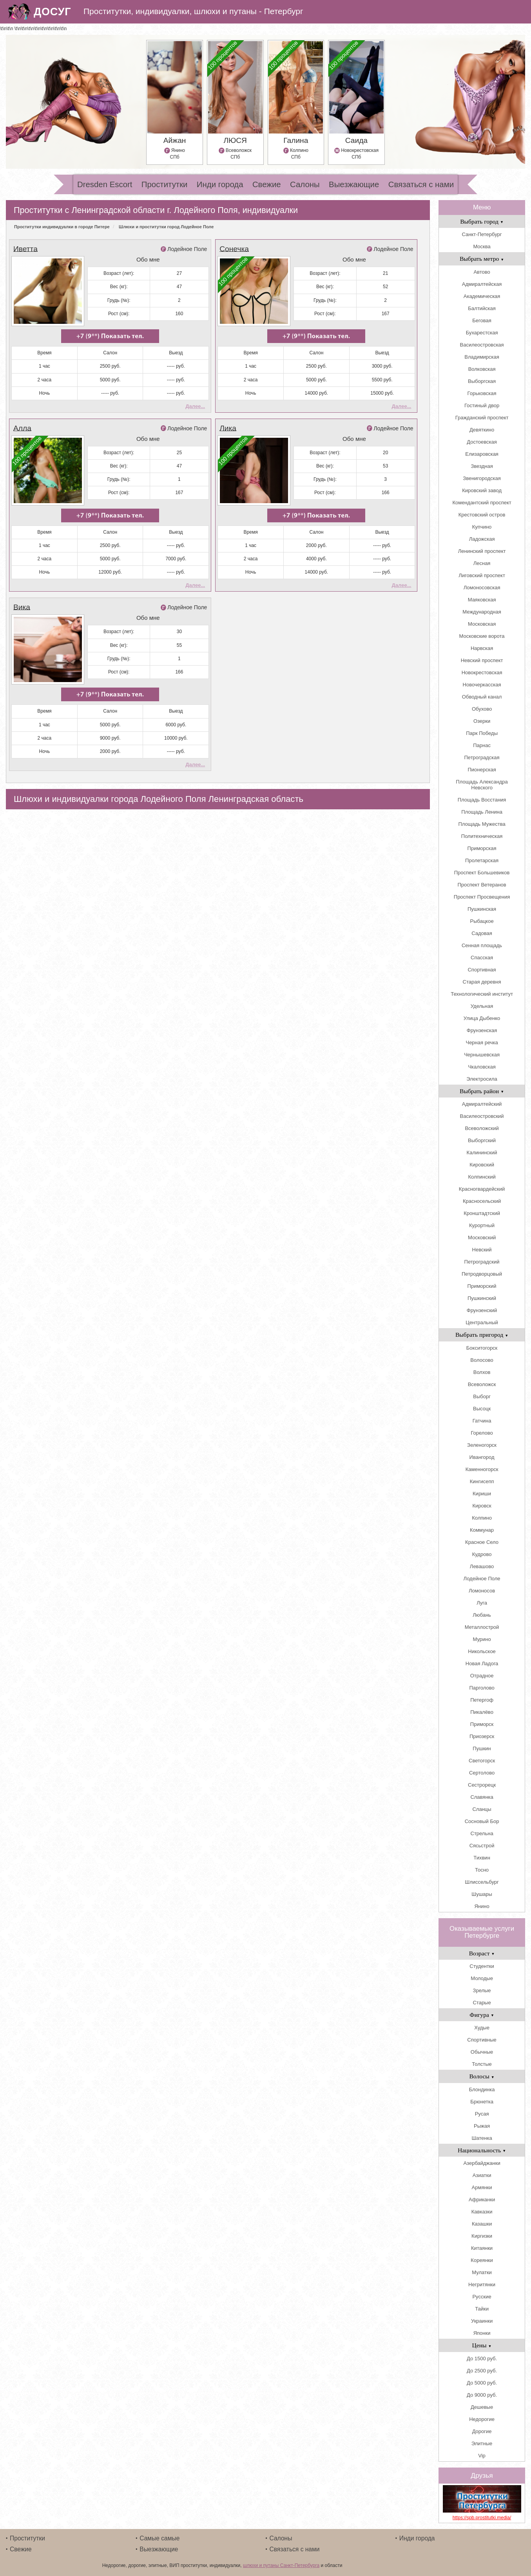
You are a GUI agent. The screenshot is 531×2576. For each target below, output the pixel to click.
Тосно (482, 1870)
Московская (482, 624)
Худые (481, 2028)
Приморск (481, 1724)
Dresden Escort (104, 184)
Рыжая (482, 2126)
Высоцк (482, 1409)
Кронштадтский (482, 1213)
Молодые (482, 1978)
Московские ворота (482, 636)
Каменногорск (482, 1469)
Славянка (481, 1797)
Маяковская (482, 600)
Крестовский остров (482, 515)
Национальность (482, 2150)
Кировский (481, 1165)
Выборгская (482, 381)
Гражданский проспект (482, 418)
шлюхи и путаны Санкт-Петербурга (281, 2565)
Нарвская (482, 648)
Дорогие (482, 2431)
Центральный (482, 1322)
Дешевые (482, 2407)
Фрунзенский (482, 1310)
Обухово (482, 709)
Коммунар (482, 1530)
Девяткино (481, 430)
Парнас (482, 745)
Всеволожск (482, 1384)
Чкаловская (481, 1067)
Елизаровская (481, 454)
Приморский (482, 1286)
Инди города (220, 184)
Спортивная (482, 970)
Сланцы (481, 1809)
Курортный (482, 1225)
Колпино (482, 1518)
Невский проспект (482, 660)
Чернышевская (482, 1055)
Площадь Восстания (482, 800)
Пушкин (482, 1748)
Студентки (481, 1966)
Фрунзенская (482, 1030)
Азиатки (482, 2175)
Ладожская (482, 539)
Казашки (482, 2224)
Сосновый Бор (482, 1821)
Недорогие (482, 2419)
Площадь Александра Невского (481, 785)
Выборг (482, 1396)
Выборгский (482, 1140)
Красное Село (481, 1542)
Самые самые (159, 2538)
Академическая (482, 296)
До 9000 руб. (482, 2395)
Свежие (266, 184)
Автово (481, 272)
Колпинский (481, 1177)
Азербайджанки (481, 2163)
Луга (482, 1603)
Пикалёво (481, 1712)
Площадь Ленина (481, 812)
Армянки (482, 2187)
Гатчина (482, 1421)
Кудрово (482, 1554)
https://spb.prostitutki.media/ (482, 2517)
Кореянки (482, 2260)
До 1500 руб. (482, 2358)
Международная (481, 612)
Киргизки (481, 2236)
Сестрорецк (482, 1785)
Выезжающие (354, 184)
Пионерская (482, 770)
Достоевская (482, 442)
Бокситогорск (482, 1348)
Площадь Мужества (481, 824)
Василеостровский (482, 1116)
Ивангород (482, 1457)
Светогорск (482, 1761)
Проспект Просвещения (482, 897)
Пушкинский (482, 1298)
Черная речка (482, 1042)
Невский (482, 1250)
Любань (482, 1615)
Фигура (481, 2014)
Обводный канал (482, 697)
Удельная (482, 1006)
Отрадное (482, 1676)
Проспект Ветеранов (481, 885)
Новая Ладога (482, 1663)
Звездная (482, 466)
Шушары (481, 1894)
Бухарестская (482, 333)
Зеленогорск (482, 1445)
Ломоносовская (482, 587)
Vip (482, 2456)
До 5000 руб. (482, 2383)
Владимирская (481, 357)
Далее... (195, 406)
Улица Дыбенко (482, 1018)
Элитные (481, 2443)
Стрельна (482, 1833)
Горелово (482, 1433)
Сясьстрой (482, 1846)
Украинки (482, 2321)
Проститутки (164, 184)
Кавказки (482, 2212)
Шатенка (481, 2138)
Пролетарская (481, 860)
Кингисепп (482, 1481)
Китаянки (482, 2248)
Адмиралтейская (482, 284)
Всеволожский (481, 1128)
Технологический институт (482, 994)
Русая (482, 2114)
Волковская (482, 369)
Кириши (482, 1493)
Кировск (481, 1506)
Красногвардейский (482, 1189)
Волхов (482, 1372)
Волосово (481, 1360)
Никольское (482, 1651)
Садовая (481, 933)
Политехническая (482, 836)
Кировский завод (482, 490)
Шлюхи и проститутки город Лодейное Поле (166, 226)
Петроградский (482, 1262)
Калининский (482, 1152)
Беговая (481, 320)
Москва (481, 246)
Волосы (481, 2076)
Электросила (481, 1079)
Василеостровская (482, 345)
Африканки (482, 2199)
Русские (481, 2297)
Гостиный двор (481, 405)
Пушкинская (482, 909)
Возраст (482, 1953)
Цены (482, 2345)
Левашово (482, 1566)
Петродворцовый (482, 1274)
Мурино (482, 1639)
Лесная (482, 563)
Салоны (305, 184)
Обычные (482, 2052)
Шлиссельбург (481, 1882)
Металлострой (482, 1627)
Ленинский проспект (482, 551)
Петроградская (482, 757)
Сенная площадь (482, 945)
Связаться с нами (421, 184)
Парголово (481, 1688)
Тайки (482, 2309)
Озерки (481, 721)
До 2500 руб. (482, 2371)
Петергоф (481, 1700)
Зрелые (482, 1990)
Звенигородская (481, 478)
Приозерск (481, 1736)
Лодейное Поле (187, 249)
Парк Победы (482, 733)
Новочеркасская (482, 685)
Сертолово (482, 1773)
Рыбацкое (482, 921)
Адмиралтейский (482, 1104)
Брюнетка (481, 2102)
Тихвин (481, 1858)
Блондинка (482, 2089)
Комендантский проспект (481, 502)
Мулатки (482, 2272)
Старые (482, 2003)
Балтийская (482, 308)
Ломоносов (482, 1591)
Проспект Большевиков (482, 873)
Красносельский (482, 1201)
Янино (481, 1906)
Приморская (482, 848)
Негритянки (481, 2284)
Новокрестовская (482, 672)
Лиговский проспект (482, 575)
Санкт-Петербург (482, 234)
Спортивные (481, 2040)
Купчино (482, 527)
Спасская (482, 957)
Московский (482, 1237)
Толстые (481, 2064)
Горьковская (482, 393)
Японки (482, 2333)
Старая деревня (482, 982)
